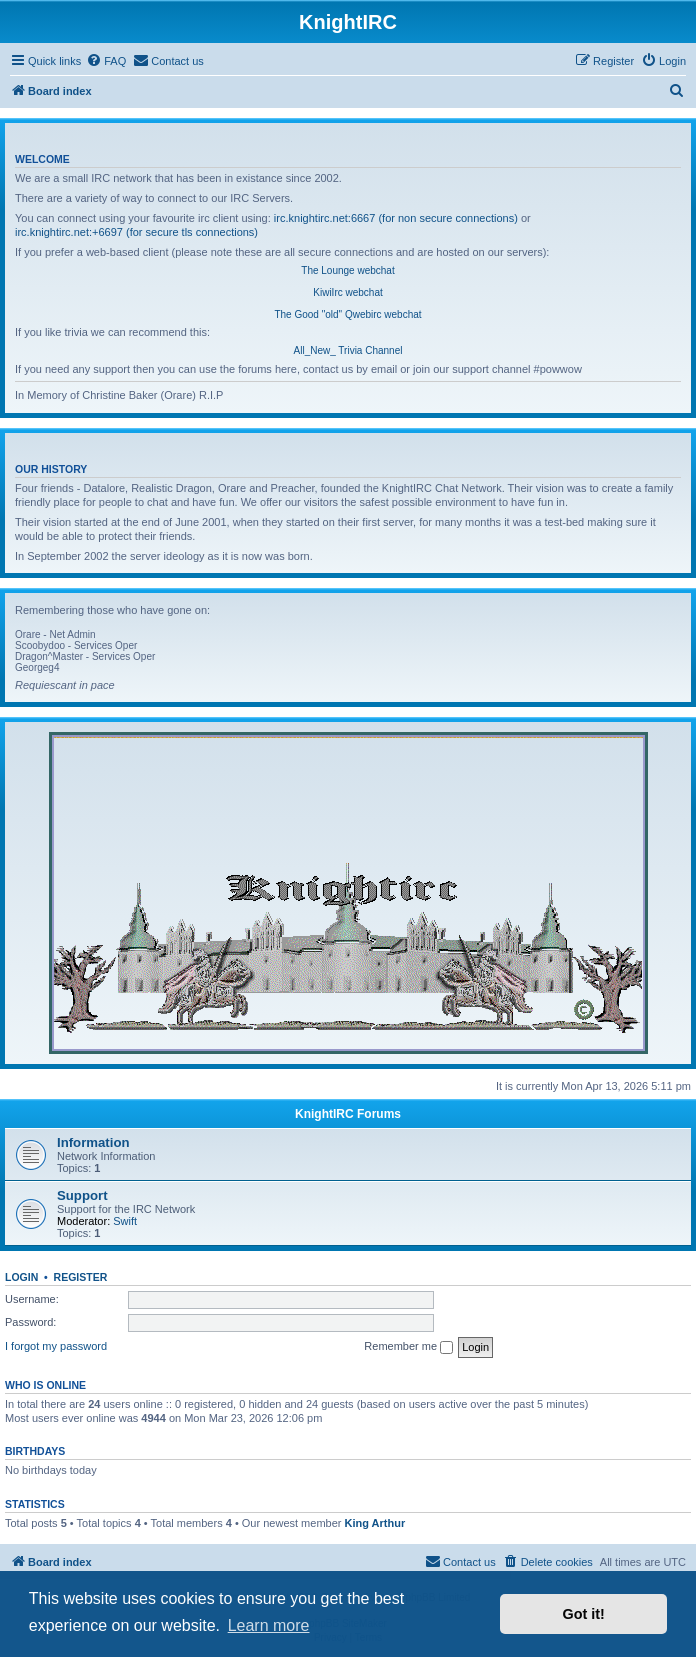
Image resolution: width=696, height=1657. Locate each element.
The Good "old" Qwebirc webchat (347, 314)
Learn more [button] (269, 1625)
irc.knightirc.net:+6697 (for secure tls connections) (136, 232)
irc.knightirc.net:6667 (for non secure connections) (396, 218)
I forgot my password (56, 1346)
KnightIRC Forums (348, 1114)
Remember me (408, 1347)
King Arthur (375, 1523)
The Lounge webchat (347, 270)
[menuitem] (106, 61)
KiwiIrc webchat (347, 292)
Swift (125, 1221)
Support (82, 1195)
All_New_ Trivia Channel (348, 350)
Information (93, 1142)
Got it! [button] (584, 1614)
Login (21, 1277)
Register (81, 1277)
